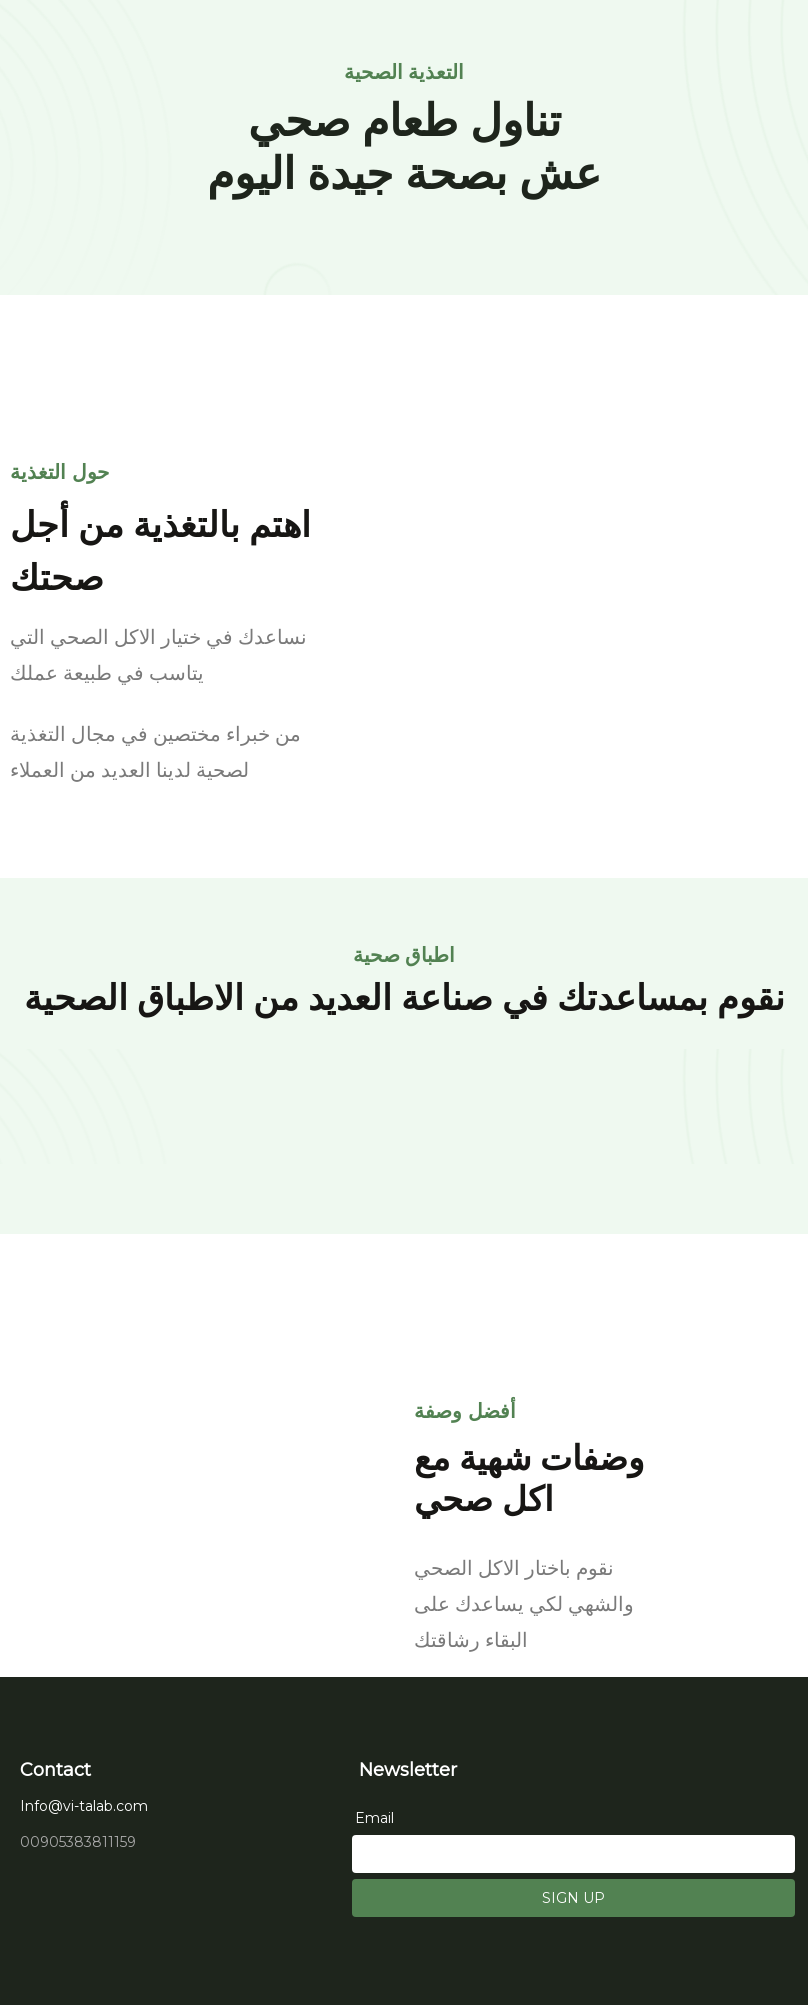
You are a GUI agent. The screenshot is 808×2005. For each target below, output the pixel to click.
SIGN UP (573, 1898)
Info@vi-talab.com (84, 1806)
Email (374, 1818)
